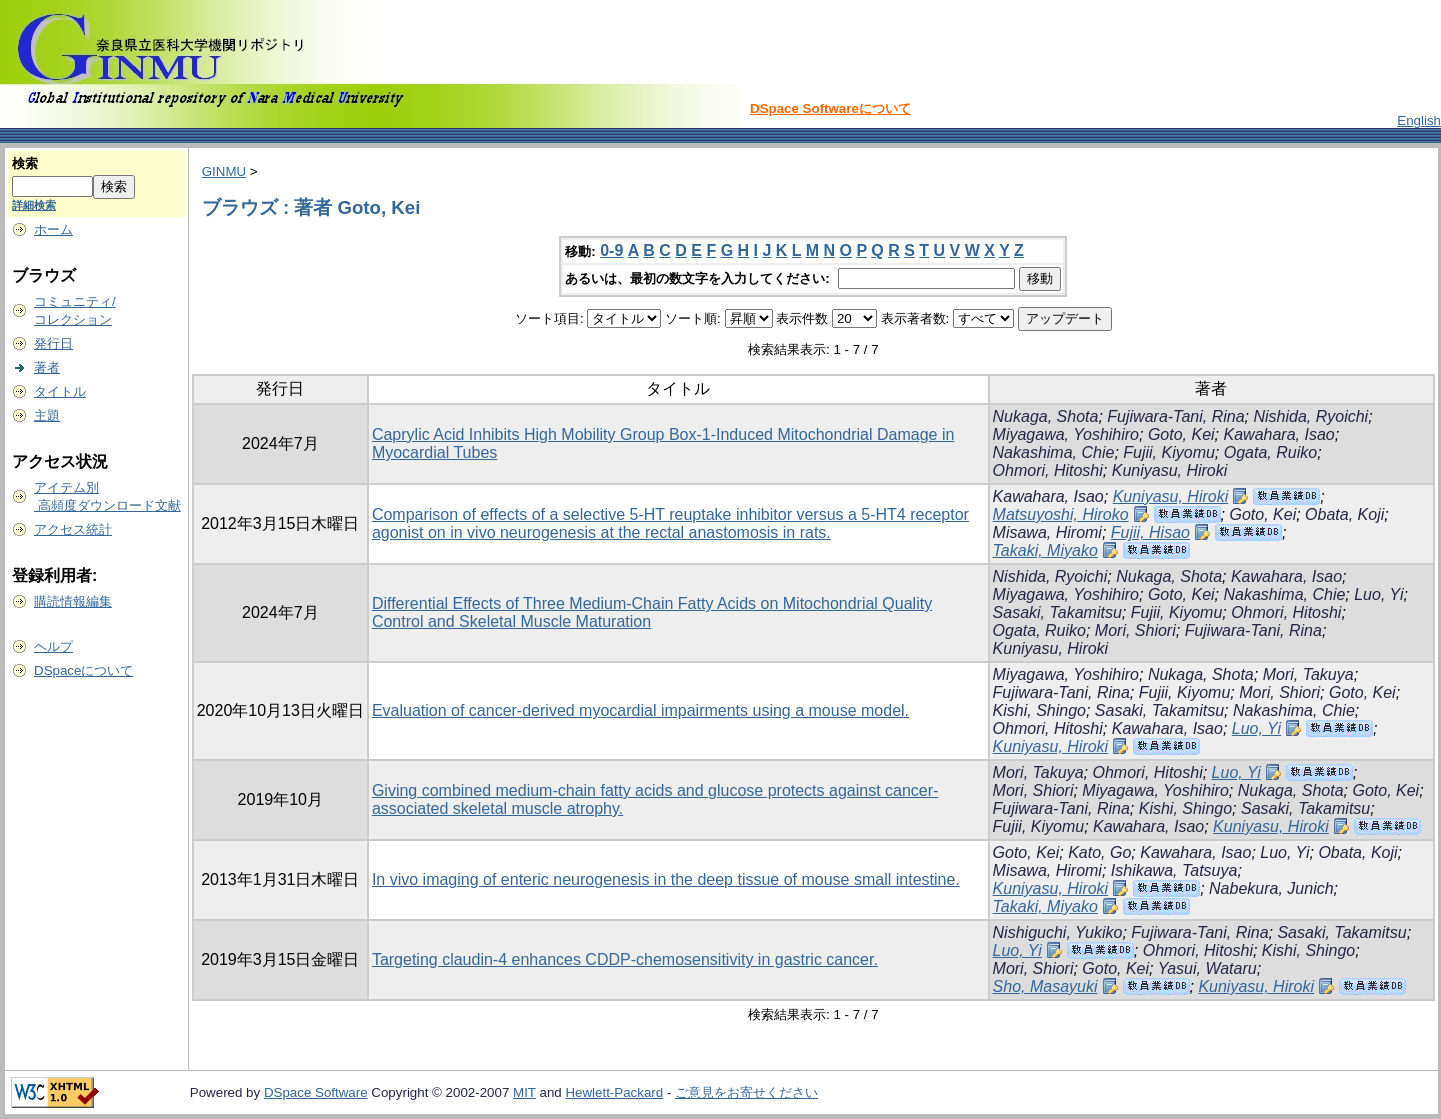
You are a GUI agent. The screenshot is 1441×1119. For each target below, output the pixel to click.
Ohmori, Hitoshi (1048, 470)
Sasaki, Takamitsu (1057, 612)
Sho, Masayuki (1045, 986)
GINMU (224, 171)
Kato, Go (1099, 852)
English (1419, 120)
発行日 (53, 343)
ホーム (53, 229)
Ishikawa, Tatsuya (1174, 870)
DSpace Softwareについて (830, 108)
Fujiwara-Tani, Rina (1175, 416)
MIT (524, 1092)
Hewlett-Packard (614, 1092)
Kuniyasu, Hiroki (1170, 470)
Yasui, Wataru (1207, 968)
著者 (47, 367)
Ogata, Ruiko (1270, 452)
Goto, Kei (1181, 434)
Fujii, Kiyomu (1169, 452)
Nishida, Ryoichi (1310, 416)
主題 (47, 415)
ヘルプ (53, 646)
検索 (25, 163)
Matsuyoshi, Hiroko (1061, 514)
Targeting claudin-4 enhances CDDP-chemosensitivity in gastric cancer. (625, 959)
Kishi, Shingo (1039, 710)
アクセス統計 (73, 529)
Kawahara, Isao (1279, 434)
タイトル (60, 391)
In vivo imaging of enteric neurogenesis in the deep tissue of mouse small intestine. (666, 879)
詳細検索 (34, 205)
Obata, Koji (1344, 514)
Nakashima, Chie (1054, 452)
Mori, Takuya (1308, 674)
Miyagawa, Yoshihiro (1066, 434)
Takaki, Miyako (1045, 550)
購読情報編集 (73, 601)
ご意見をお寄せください (746, 1092)
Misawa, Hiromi (1047, 532)
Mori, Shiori (1135, 630)
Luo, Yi (1378, 594)
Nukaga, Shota (1046, 416)
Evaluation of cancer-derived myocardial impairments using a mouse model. (640, 710)
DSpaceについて (83, 670)
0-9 (611, 250)
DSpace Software (316, 1092)
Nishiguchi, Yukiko (1058, 932)
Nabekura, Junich (1271, 888)
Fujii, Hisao (1150, 532)
